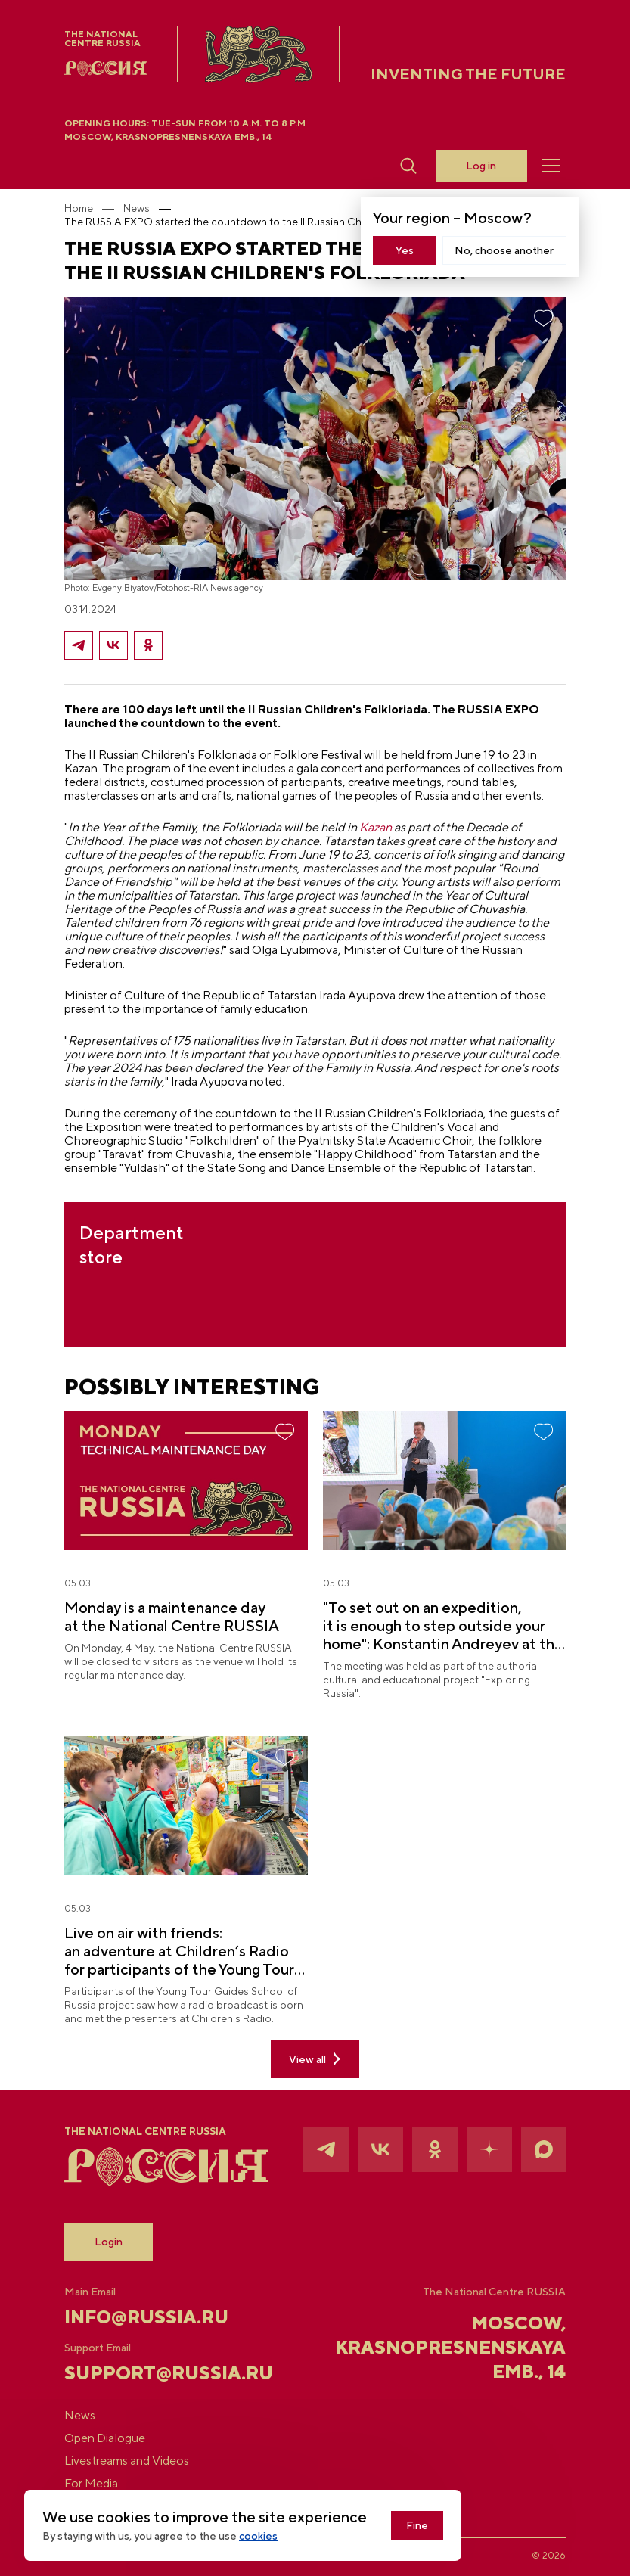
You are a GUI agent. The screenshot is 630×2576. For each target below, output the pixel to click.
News (136, 208)
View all (315, 2058)
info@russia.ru (146, 2316)
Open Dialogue (104, 2438)
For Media (91, 2484)
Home (78, 208)
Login (109, 2242)
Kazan (375, 827)
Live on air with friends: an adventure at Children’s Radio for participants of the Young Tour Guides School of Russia (179, 1951)
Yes (405, 250)
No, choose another (504, 250)
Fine (417, 2525)
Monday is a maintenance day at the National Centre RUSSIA (171, 1616)
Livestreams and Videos (126, 2461)
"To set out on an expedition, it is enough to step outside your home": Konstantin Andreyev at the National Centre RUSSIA (443, 1626)
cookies (258, 2536)
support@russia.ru (147, 2372)
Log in (481, 166)
